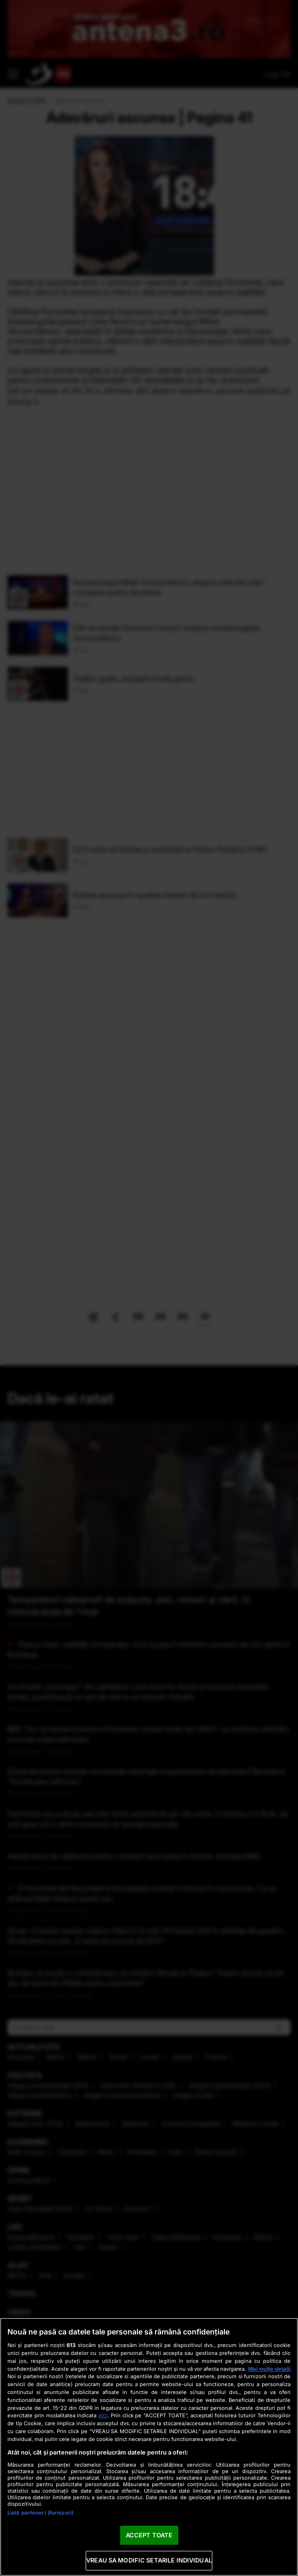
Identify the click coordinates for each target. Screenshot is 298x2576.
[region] (149, 2447)
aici (103, 2415)
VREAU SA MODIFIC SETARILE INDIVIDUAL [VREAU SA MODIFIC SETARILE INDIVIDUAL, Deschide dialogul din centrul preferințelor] (149, 2560)
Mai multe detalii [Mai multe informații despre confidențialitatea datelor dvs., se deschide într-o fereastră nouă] (269, 2369)
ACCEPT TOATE (149, 2535)
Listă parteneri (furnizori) (40, 2512)
